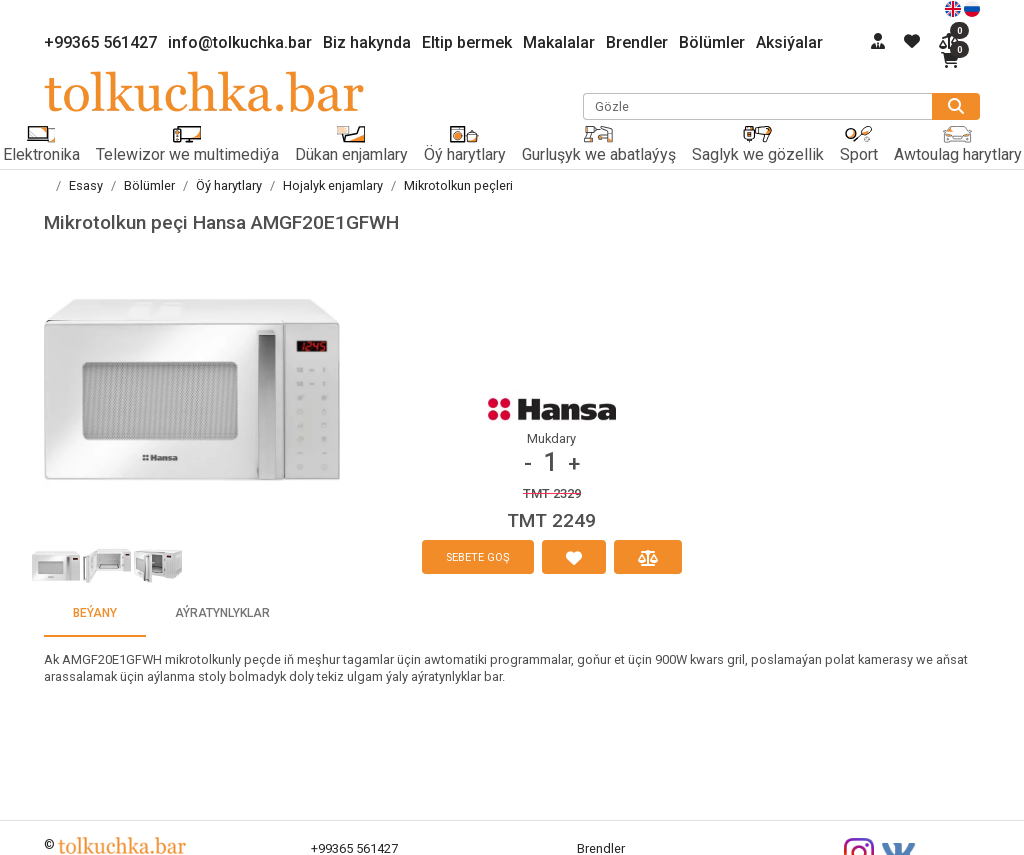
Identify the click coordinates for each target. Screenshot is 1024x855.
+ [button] (574, 463)
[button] (192, 390)
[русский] (972, 7)
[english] (954, 7)
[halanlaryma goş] (574, 557)
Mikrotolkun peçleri (458, 185)
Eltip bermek (467, 42)
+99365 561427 (100, 42)
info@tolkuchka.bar (240, 42)
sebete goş (478, 557)
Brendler (637, 42)
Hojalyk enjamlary (333, 185)
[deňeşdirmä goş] (648, 557)
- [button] (528, 463)
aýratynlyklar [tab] (222, 613)
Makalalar (559, 42)
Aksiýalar (789, 42)
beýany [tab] (95, 613)
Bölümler (712, 42)
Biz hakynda (367, 42)
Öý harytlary (229, 185)
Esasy (86, 185)
